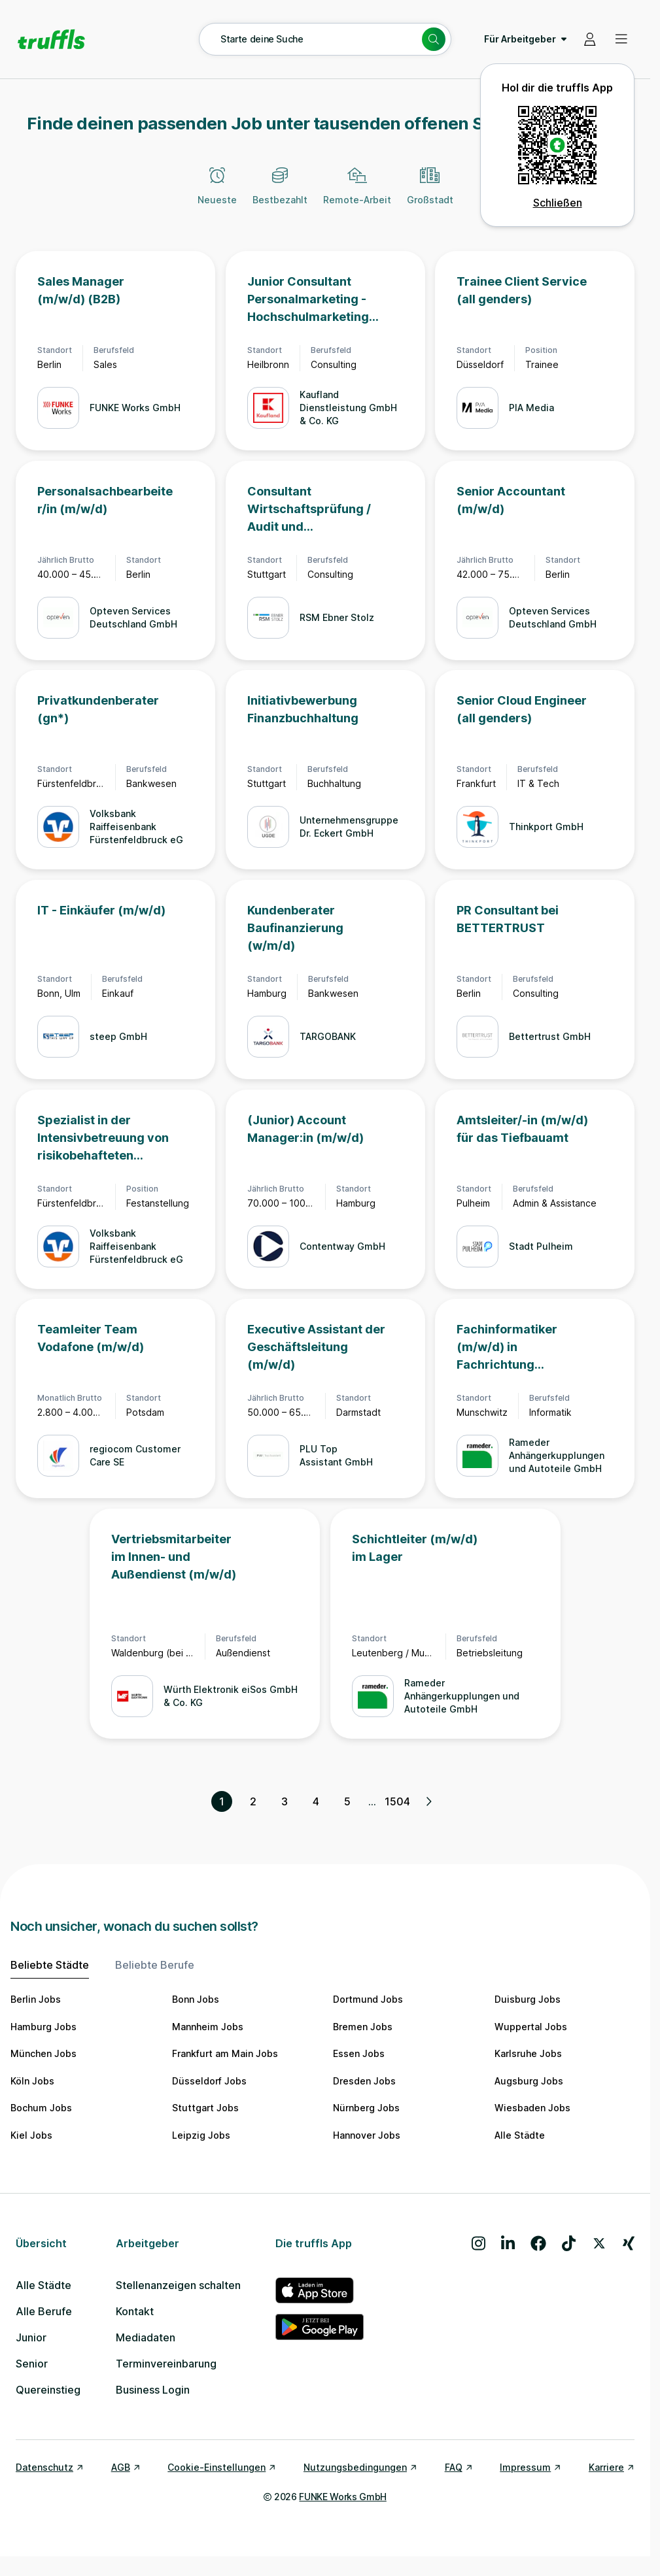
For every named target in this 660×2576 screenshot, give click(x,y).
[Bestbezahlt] (279, 193)
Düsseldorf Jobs (209, 2080)
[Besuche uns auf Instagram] (478, 2243)
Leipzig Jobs (201, 2135)
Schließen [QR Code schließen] (557, 202)
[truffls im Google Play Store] (319, 2327)
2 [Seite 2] (253, 1801)
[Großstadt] (430, 193)
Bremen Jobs (362, 2026)
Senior (32, 2363)
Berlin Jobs (35, 1999)
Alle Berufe (44, 2311)
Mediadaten (145, 2337)
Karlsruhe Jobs (528, 2053)
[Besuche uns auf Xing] (628, 2243)
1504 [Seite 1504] (397, 1801)
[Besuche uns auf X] (599, 2243)
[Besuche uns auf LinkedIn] (508, 2243)
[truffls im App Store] (319, 2290)
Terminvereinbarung (166, 2363)
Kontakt (135, 2311)
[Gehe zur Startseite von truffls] (51, 39)
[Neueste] (217, 193)
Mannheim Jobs (207, 2026)
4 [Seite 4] (316, 1801)
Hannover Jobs (366, 2135)
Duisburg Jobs (528, 1999)
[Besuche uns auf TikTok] (569, 2243)
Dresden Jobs (364, 2080)
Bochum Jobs (41, 2107)
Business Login (153, 2389)
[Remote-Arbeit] (357, 193)
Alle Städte (520, 2135)
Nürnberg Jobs (366, 2107)
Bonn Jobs (195, 1999)
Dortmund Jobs (368, 1999)
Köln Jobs (32, 2080)
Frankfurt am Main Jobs (225, 2053)
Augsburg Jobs (529, 2080)
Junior (31, 2337)
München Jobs (43, 2053)
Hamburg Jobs (43, 2026)
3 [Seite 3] (284, 1801)
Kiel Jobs (31, 2135)
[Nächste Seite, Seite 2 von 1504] (428, 1801)
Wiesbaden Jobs (532, 2107)
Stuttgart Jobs (205, 2107)
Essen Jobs (359, 2053)
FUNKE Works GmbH (342, 2496)
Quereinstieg (48, 2389)
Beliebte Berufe (154, 1964)
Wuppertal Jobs (531, 2026)
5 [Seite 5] (347, 1801)
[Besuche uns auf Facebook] (538, 2243)
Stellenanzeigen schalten (178, 2285)
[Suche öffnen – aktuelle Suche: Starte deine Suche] (325, 39)
